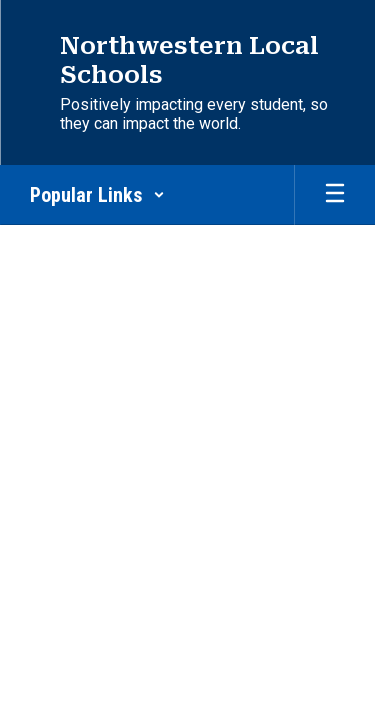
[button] (97, 195)
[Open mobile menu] (335, 195)
